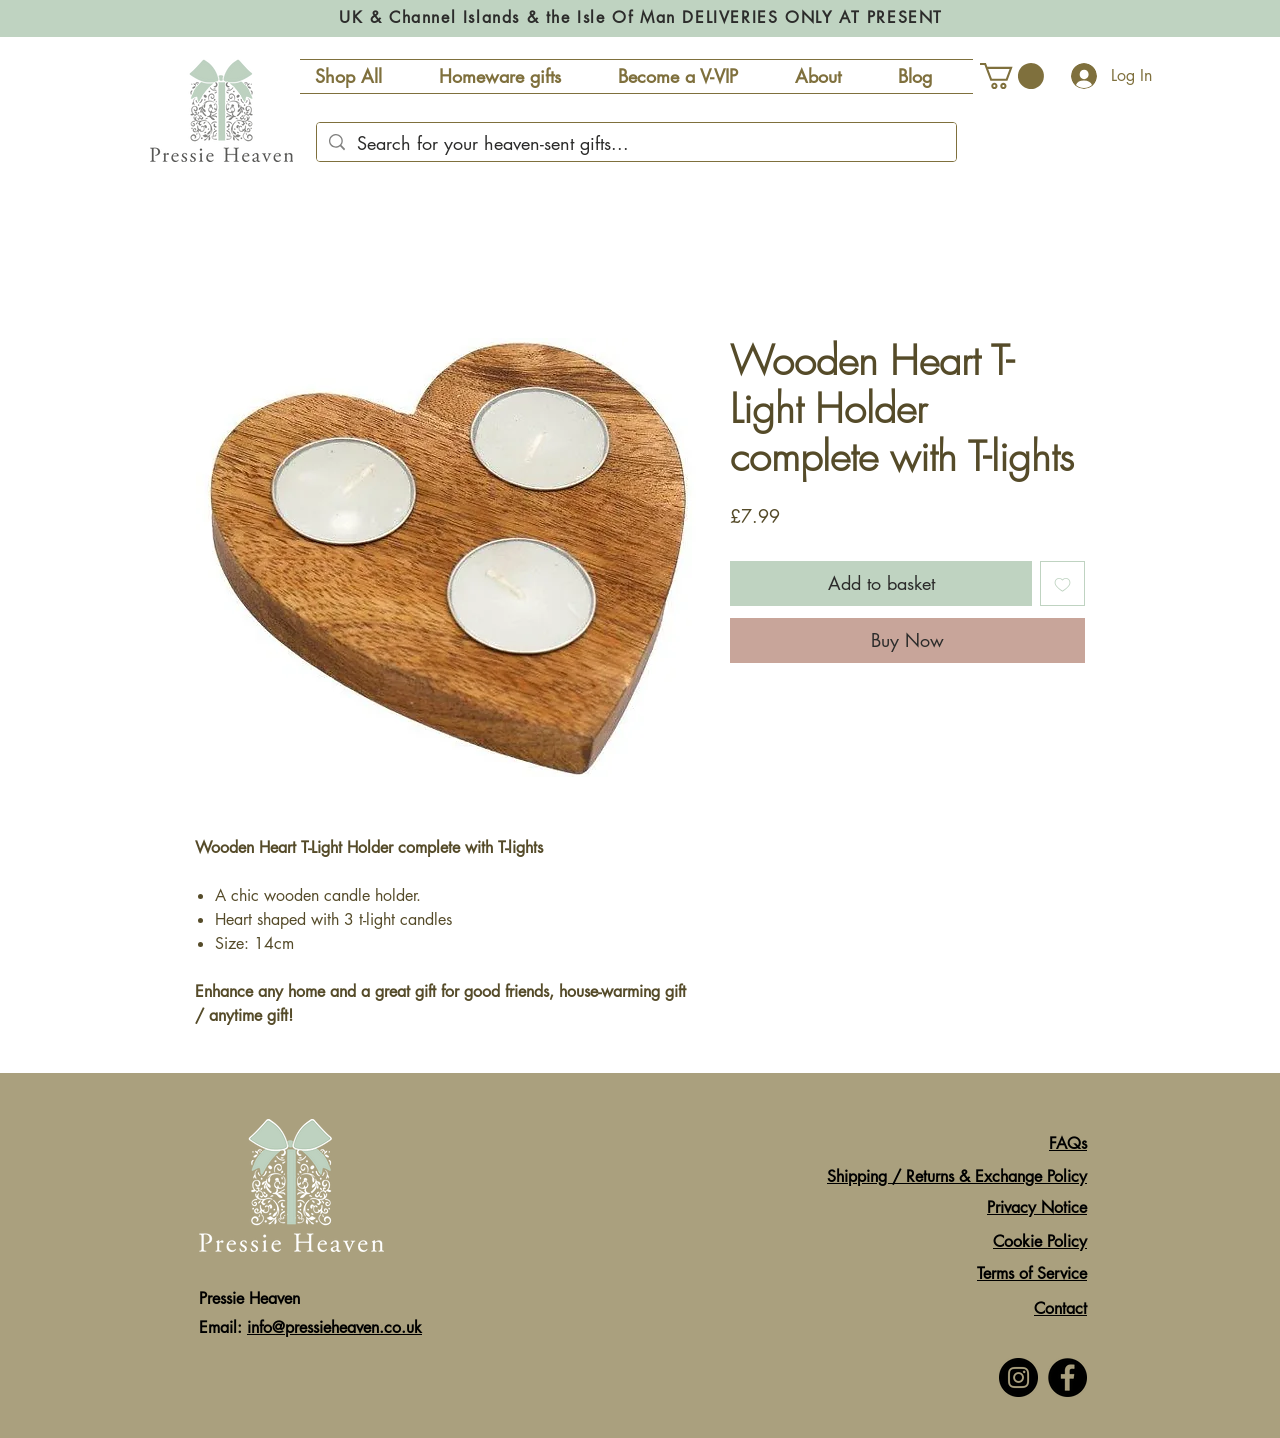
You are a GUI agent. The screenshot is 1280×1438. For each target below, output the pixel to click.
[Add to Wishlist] (1062, 583)
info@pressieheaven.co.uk (334, 1327)
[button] (1012, 76)
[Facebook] (1067, 1377)
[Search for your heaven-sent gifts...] (635, 143)
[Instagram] (1018, 1377)
